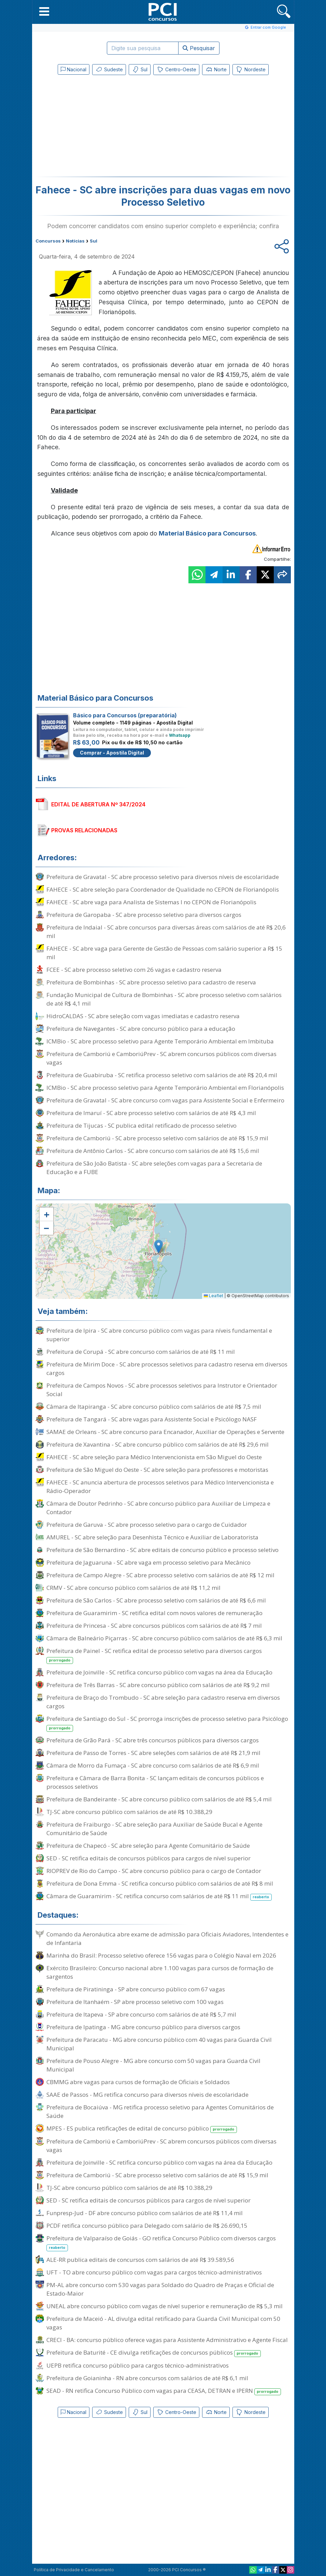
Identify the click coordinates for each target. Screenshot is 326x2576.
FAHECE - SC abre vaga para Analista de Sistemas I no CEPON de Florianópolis (151, 902)
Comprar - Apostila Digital (112, 753)
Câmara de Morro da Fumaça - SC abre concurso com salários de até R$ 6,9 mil (152, 1765)
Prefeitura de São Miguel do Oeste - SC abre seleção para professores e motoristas (157, 1470)
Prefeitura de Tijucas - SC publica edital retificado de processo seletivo (141, 1125)
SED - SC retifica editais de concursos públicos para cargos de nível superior (148, 1858)
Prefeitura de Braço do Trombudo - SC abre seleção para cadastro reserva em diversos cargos (163, 1702)
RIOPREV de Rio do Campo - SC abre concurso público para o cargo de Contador (153, 1871)
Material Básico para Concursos (207, 533)
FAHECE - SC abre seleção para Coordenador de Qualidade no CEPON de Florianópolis (162, 889)
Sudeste (109, 69)
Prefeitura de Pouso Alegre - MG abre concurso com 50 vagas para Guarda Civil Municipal (153, 2065)
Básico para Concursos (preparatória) (125, 715)
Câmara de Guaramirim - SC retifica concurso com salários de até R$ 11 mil (159, 1896)
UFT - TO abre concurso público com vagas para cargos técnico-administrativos (154, 2272)
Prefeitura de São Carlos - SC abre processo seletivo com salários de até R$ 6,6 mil (156, 1600)
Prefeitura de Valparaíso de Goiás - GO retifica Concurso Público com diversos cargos (161, 2242)
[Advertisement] (107, 127)
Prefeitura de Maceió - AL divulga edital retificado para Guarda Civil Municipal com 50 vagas (163, 2323)
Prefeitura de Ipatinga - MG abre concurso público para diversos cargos (143, 2027)
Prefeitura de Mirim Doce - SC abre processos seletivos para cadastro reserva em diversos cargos (166, 1368)
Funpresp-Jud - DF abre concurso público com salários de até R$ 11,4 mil (144, 2213)
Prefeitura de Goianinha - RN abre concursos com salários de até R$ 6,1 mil (147, 2378)
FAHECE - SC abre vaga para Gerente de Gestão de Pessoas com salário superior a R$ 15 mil (164, 953)
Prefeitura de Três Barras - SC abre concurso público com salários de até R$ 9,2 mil (158, 1685)
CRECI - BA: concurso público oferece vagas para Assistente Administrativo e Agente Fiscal (167, 2340)
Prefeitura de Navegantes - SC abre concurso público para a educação (140, 1029)
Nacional (73, 69)
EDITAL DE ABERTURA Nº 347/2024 (98, 804)
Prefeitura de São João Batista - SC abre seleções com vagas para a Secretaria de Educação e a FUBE (154, 1167)
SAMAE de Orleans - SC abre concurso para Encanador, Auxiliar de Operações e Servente (165, 1432)
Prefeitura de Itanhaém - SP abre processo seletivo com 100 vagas (135, 2002)
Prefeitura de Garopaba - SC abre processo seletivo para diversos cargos (143, 915)
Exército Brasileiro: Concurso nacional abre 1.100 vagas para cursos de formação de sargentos (159, 1972)
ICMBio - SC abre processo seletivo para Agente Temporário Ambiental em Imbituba (160, 1041)
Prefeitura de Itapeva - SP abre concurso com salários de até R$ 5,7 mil (141, 2014)
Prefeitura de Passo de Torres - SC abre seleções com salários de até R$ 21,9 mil (153, 1753)
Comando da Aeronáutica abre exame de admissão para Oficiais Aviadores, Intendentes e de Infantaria (167, 1938)
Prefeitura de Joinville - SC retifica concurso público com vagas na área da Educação (159, 1672)
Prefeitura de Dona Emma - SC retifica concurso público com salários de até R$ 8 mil (159, 1883)
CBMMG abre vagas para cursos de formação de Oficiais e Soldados (138, 2082)
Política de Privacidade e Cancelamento (74, 2569)
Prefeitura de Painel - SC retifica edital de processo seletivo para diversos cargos (154, 1655)
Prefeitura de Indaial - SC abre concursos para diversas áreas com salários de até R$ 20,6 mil (166, 931)
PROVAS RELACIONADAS (84, 830)
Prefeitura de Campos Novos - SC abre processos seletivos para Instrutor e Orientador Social (161, 1389)
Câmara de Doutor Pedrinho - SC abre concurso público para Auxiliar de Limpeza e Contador (158, 1507)
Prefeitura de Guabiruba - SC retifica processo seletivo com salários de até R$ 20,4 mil (161, 1075)
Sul (139, 69)
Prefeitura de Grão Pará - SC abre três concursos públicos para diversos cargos (152, 1740)
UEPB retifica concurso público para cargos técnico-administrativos (137, 2365)
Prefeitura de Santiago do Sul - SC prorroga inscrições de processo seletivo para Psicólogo (167, 1723)
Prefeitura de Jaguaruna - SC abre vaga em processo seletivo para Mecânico (148, 1562)
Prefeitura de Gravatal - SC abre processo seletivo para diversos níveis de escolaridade (162, 877)
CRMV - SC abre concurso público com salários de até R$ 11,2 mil (133, 1588)
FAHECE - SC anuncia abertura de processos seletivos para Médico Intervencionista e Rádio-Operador (160, 1486)
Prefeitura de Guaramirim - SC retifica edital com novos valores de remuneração (154, 1613)
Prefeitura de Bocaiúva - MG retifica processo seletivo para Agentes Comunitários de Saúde (160, 2111)
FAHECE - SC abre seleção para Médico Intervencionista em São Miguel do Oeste (154, 1457)
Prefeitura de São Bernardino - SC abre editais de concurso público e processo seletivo (162, 1550)
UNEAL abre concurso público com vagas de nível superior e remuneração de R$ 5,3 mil (164, 2306)
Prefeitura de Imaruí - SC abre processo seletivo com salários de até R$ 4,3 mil (151, 1113)
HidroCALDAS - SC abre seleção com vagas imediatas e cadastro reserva (143, 1016)
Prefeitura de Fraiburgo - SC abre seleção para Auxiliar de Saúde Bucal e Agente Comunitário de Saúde (154, 1828)
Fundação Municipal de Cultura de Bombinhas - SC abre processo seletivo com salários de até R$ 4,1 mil (164, 999)
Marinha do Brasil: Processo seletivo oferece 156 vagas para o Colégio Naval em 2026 (161, 1955)
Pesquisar (199, 48)
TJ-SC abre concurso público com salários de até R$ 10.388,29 (129, 1812)
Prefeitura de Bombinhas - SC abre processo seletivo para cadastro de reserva (151, 982)
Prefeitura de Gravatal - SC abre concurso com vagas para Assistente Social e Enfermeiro (165, 1100)
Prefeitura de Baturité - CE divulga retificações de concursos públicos (153, 2352)
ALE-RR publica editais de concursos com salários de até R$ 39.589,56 (140, 2260)
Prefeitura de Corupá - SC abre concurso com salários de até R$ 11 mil (140, 1352)
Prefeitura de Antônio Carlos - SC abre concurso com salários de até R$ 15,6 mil (152, 1151)
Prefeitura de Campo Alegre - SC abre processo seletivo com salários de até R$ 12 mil (160, 1575)
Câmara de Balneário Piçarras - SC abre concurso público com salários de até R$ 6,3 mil (164, 1638)
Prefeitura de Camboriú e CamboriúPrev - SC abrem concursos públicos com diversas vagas (161, 1058)
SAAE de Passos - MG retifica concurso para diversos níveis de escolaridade (147, 2094)
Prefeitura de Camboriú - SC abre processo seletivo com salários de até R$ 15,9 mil (157, 1138)
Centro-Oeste (176, 69)
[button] (44, 11)
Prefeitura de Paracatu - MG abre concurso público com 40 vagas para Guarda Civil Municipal (159, 2044)
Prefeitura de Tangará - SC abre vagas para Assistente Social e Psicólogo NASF (151, 1419)
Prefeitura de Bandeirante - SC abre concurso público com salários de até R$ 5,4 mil (159, 1799)
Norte (216, 69)
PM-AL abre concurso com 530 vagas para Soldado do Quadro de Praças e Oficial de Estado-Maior (160, 2289)
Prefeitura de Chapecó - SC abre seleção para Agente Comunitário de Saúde (148, 1845)
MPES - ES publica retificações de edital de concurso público (141, 2128)
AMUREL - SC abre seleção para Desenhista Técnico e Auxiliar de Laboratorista (152, 1537)
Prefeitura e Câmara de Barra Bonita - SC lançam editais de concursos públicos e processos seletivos (155, 1782)
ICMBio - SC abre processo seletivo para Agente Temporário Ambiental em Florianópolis (165, 1088)
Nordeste (251, 69)
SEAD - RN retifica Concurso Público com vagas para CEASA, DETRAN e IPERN (163, 2391)
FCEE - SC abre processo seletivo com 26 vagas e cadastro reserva (134, 970)
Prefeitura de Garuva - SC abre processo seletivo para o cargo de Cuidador (146, 1524)
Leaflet (213, 1295)
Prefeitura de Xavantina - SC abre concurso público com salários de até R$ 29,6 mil (157, 1444)
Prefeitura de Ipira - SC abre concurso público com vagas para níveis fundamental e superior (159, 1335)
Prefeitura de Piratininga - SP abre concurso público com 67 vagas (135, 1989)
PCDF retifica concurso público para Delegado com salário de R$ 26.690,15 (146, 2225)
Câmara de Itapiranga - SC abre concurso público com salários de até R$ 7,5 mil (153, 1406)
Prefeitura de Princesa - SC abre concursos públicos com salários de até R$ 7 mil (154, 1625)
